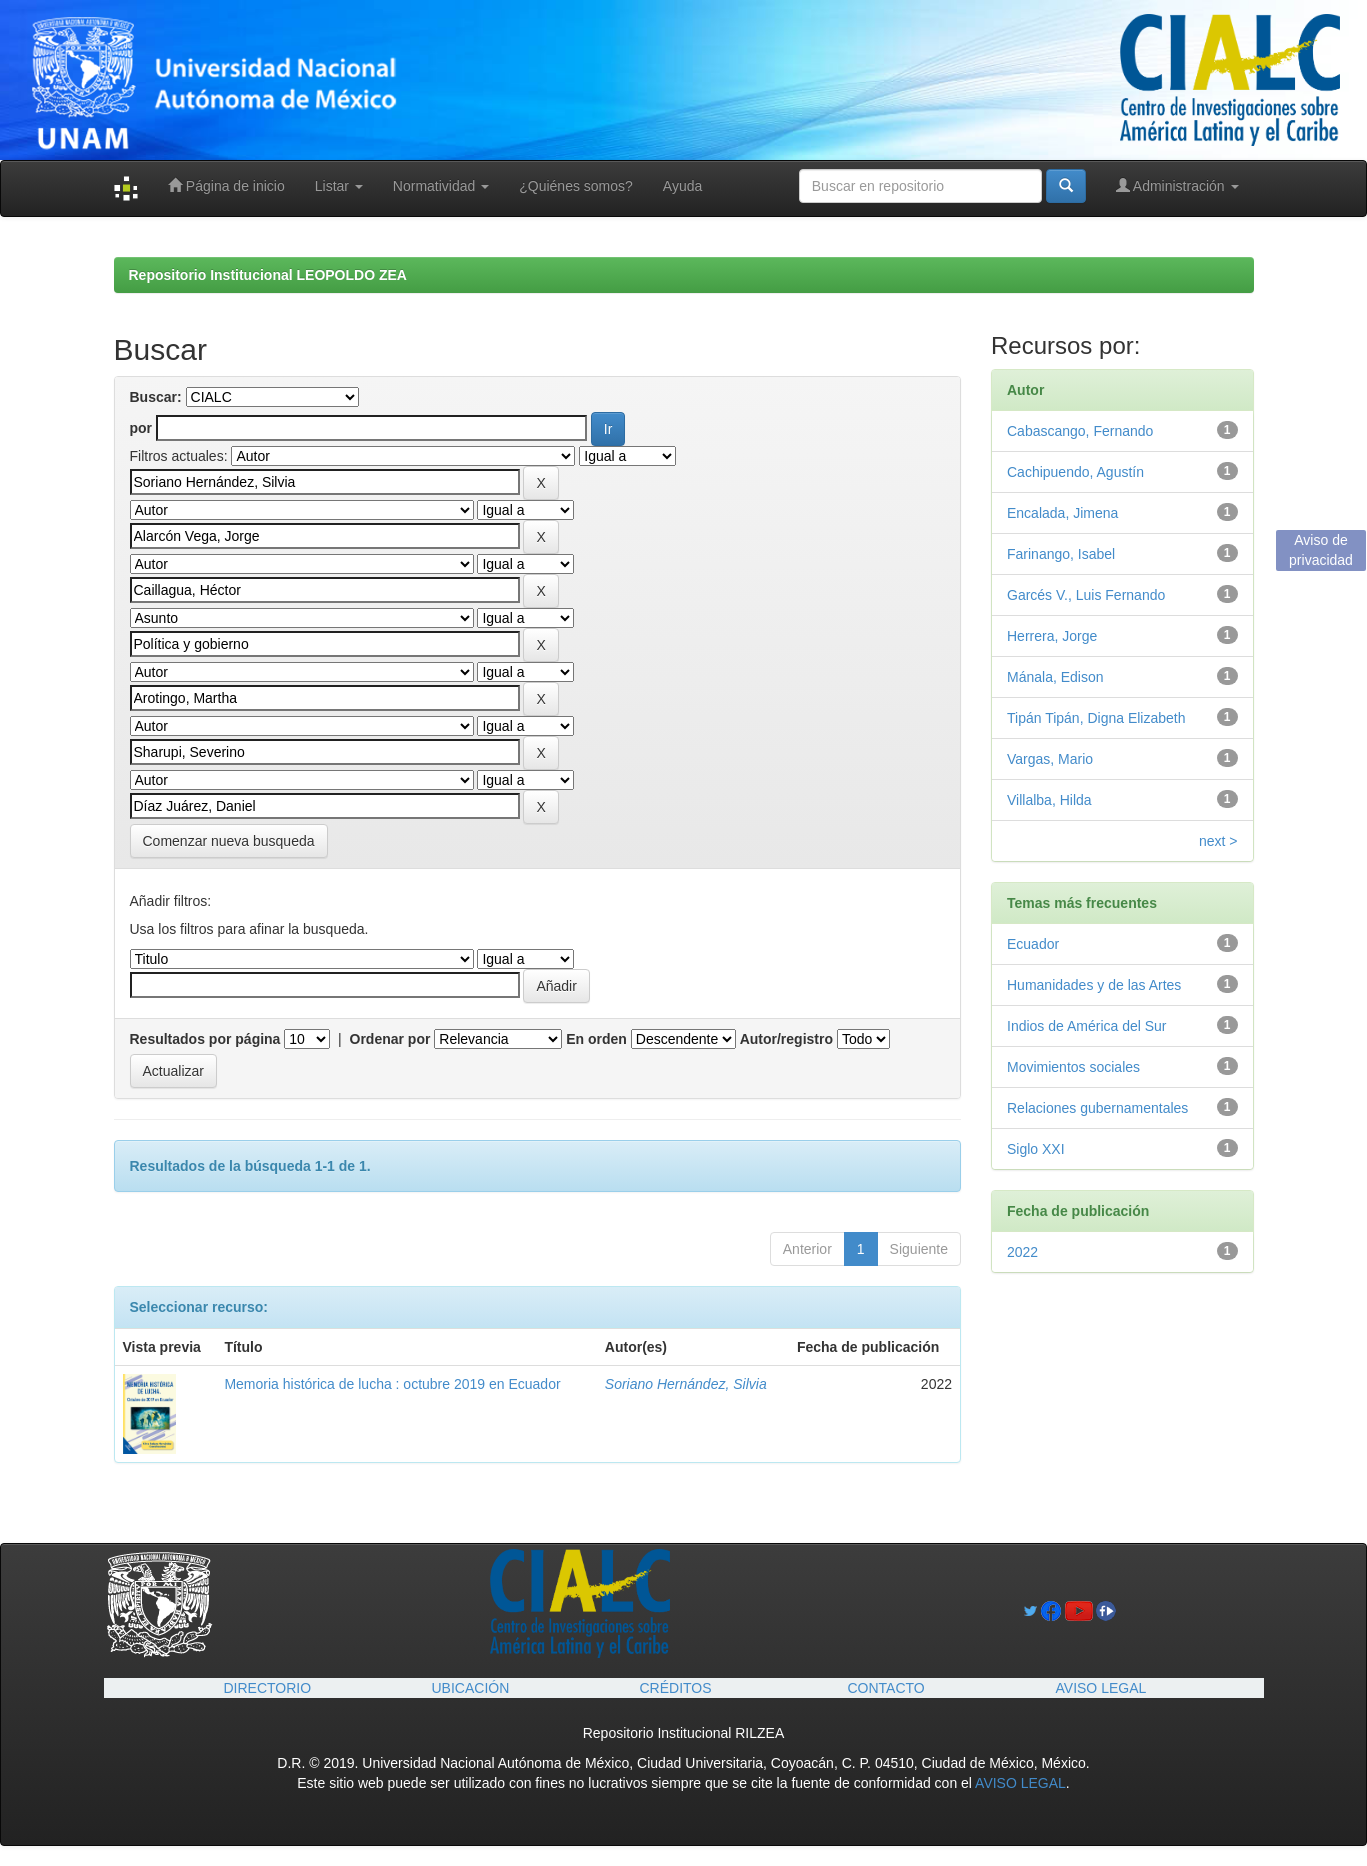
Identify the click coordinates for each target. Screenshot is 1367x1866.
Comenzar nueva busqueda (229, 841)
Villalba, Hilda (1049, 800)
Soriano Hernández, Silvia (686, 1384)
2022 (1022, 1252)
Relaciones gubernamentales (1097, 1108)
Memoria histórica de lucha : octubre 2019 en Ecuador (392, 1384)
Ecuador (1033, 944)
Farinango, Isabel (1061, 554)
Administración (1177, 185)
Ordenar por (390, 1039)
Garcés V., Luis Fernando (1086, 595)
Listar (339, 186)
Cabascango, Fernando (1080, 431)
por (141, 428)
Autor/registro (786, 1039)
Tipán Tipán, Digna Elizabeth (1096, 718)
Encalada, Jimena (1062, 513)
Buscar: (156, 397)
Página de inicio (226, 185)
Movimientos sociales (1073, 1067)
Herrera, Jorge (1052, 636)
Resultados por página (205, 1039)
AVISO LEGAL (1101, 1688)
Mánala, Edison (1055, 677)
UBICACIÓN (471, 1688)
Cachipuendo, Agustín (1075, 472)
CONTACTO (886, 1688)
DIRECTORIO (268, 1688)
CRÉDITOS (676, 1688)
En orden (596, 1039)
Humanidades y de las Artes (1094, 985)
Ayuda (682, 186)
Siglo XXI (1036, 1149)
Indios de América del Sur (1087, 1026)
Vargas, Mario (1050, 759)
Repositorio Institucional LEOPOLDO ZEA (268, 275)
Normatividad (441, 186)
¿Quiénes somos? (576, 186)
